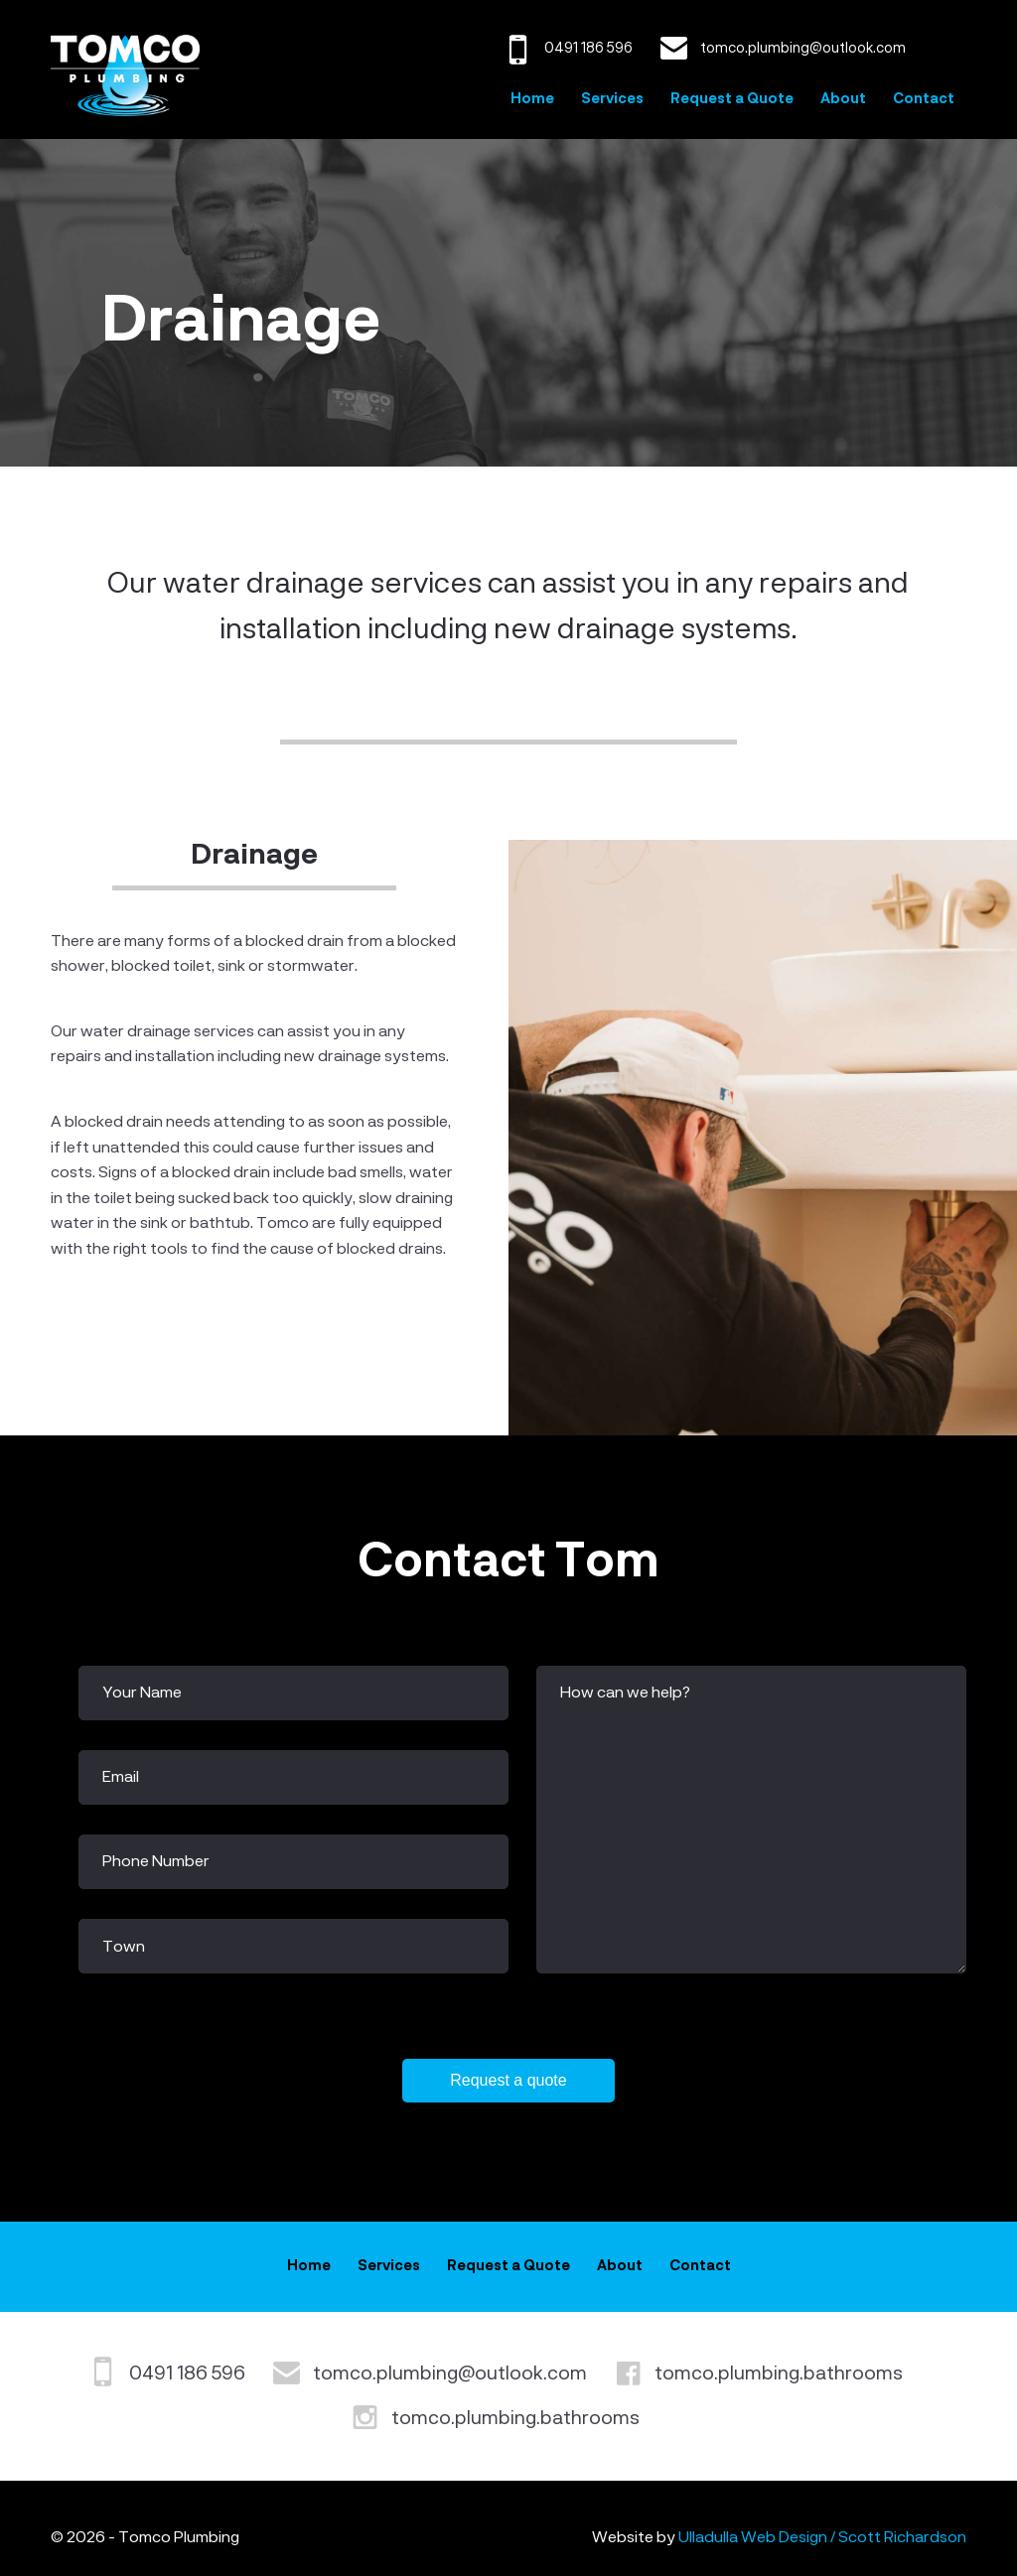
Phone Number (156, 1862)
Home (532, 99)
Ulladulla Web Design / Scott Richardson (822, 2538)
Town (123, 1948)
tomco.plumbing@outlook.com (450, 2374)
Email (120, 1778)
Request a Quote (732, 99)
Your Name (142, 1693)
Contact (923, 99)
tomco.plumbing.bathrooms (778, 2374)
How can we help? (625, 1693)
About (843, 99)
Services (612, 99)
